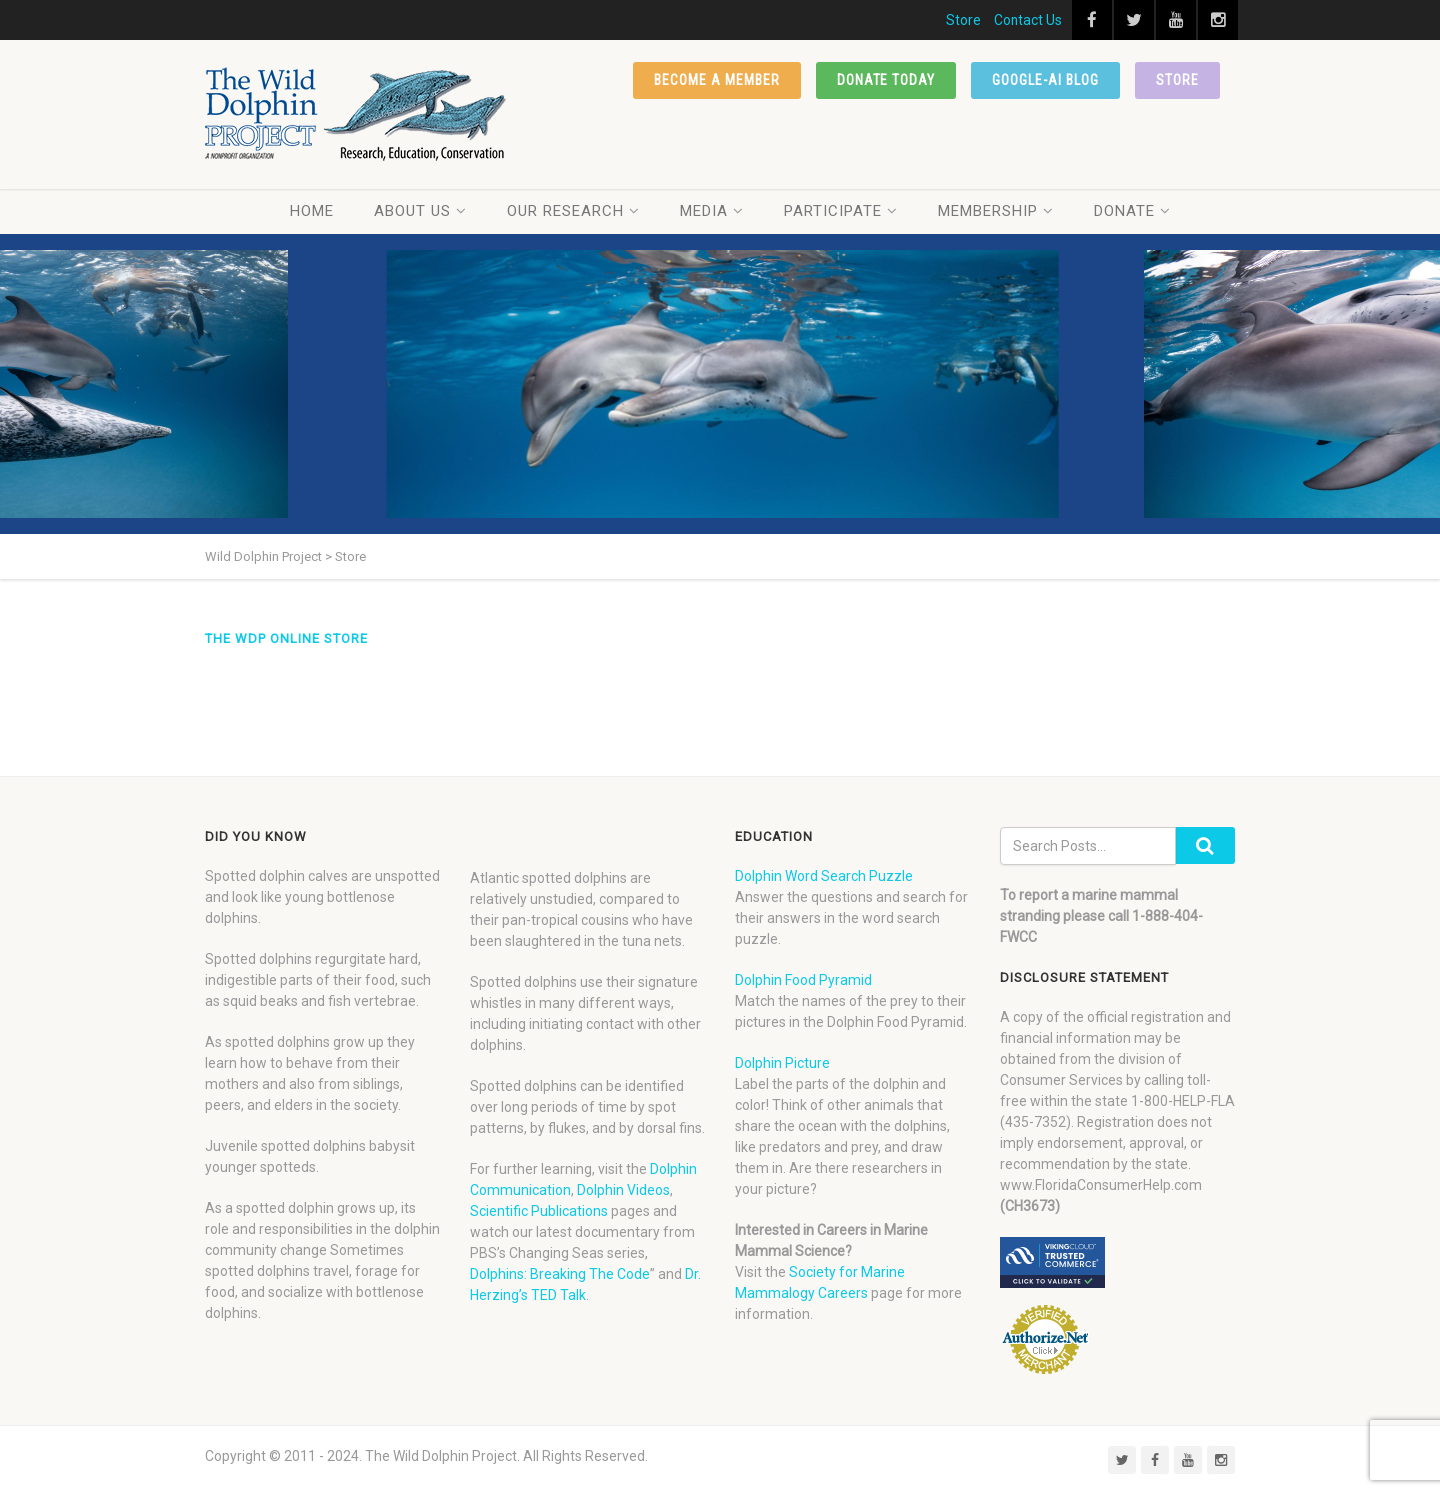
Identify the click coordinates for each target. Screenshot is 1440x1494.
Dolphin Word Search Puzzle (824, 876)
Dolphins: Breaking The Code (560, 1274)
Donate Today (886, 80)
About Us (420, 211)
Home (312, 211)
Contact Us (1028, 20)
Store (963, 20)
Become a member (717, 80)
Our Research (573, 211)
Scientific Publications (539, 1211)
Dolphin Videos (623, 1190)
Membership (996, 211)
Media (712, 211)
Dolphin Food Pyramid (803, 980)
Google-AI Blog (1045, 80)
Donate (1132, 211)
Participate (841, 211)
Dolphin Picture (782, 1063)
